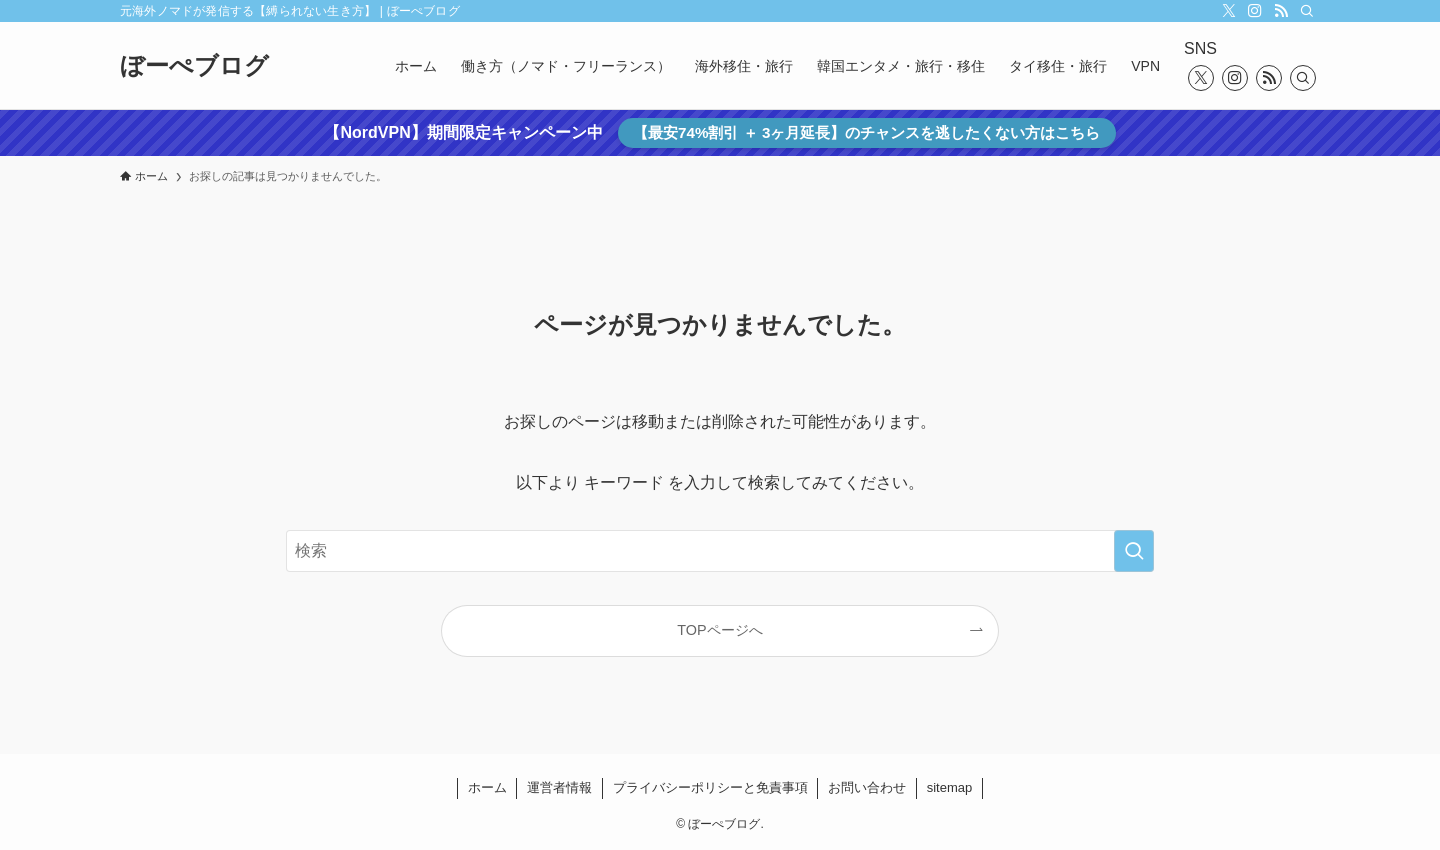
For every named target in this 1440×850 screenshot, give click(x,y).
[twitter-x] (1229, 11)
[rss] (1281, 11)
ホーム (487, 787)
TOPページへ (719, 630)
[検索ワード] (720, 551)
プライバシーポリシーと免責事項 (710, 787)
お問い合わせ (867, 787)
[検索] (1307, 11)
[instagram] (1255, 11)
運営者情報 (559, 787)
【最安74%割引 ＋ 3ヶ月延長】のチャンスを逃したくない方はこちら (866, 132)
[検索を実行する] (1134, 551)
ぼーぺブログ (194, 66)
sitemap (950, 787)
